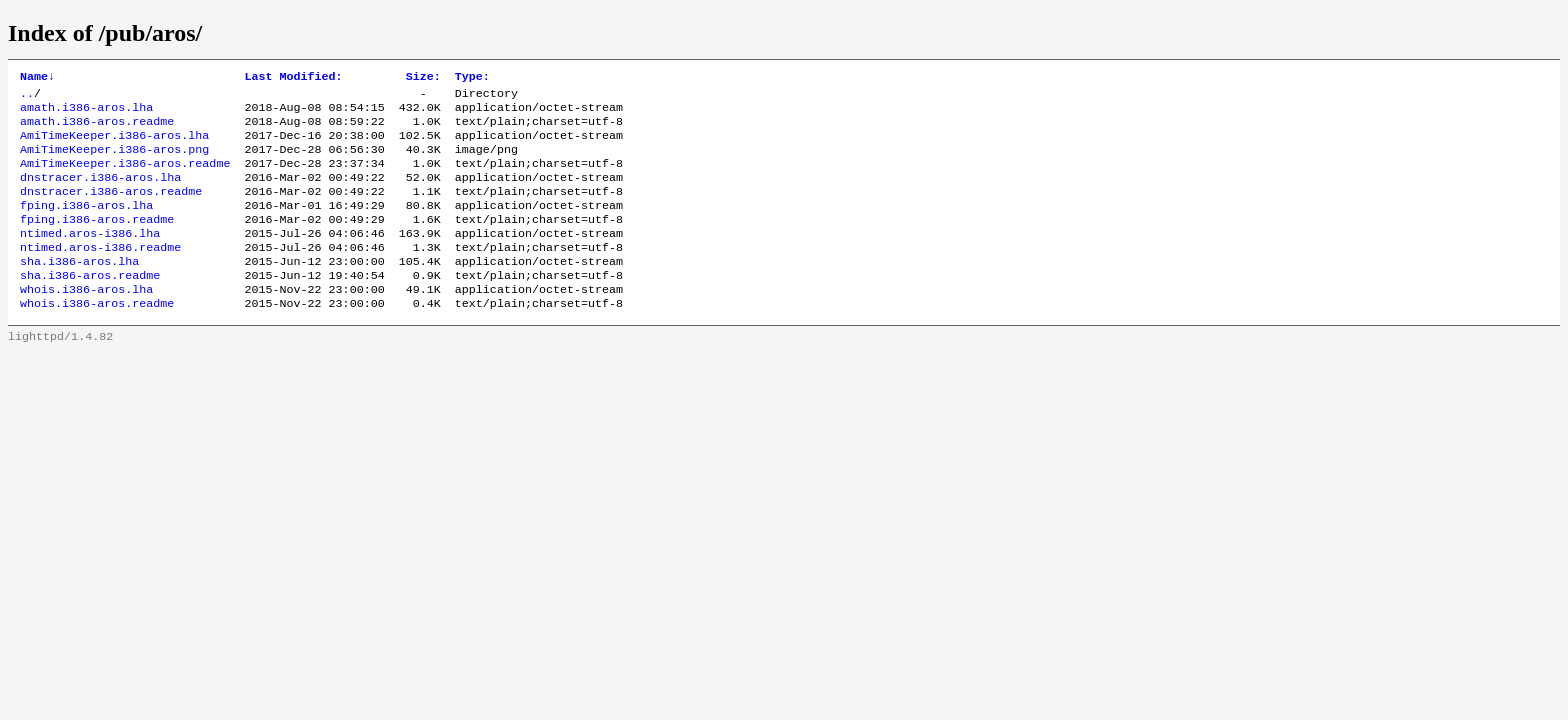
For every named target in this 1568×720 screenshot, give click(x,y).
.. (27, 97)
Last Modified (293, 78)
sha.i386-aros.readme (90, 305)
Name (37, 78)
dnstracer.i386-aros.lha (100, 193)
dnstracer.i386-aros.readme (111, 209)
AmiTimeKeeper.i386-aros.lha (114, 145)
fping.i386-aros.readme (97, 241)
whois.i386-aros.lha (86, 321)
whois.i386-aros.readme (97, 337)
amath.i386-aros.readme (97, 129)
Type (472, 78)
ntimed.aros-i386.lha (90, 257)
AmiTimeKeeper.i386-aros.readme (125, 177)
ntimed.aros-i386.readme (100, 273)
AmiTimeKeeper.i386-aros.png (114, 161)
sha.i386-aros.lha (79, 289)
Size (423, 78)
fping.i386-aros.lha (86, 225)
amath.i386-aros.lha (86, 113)
